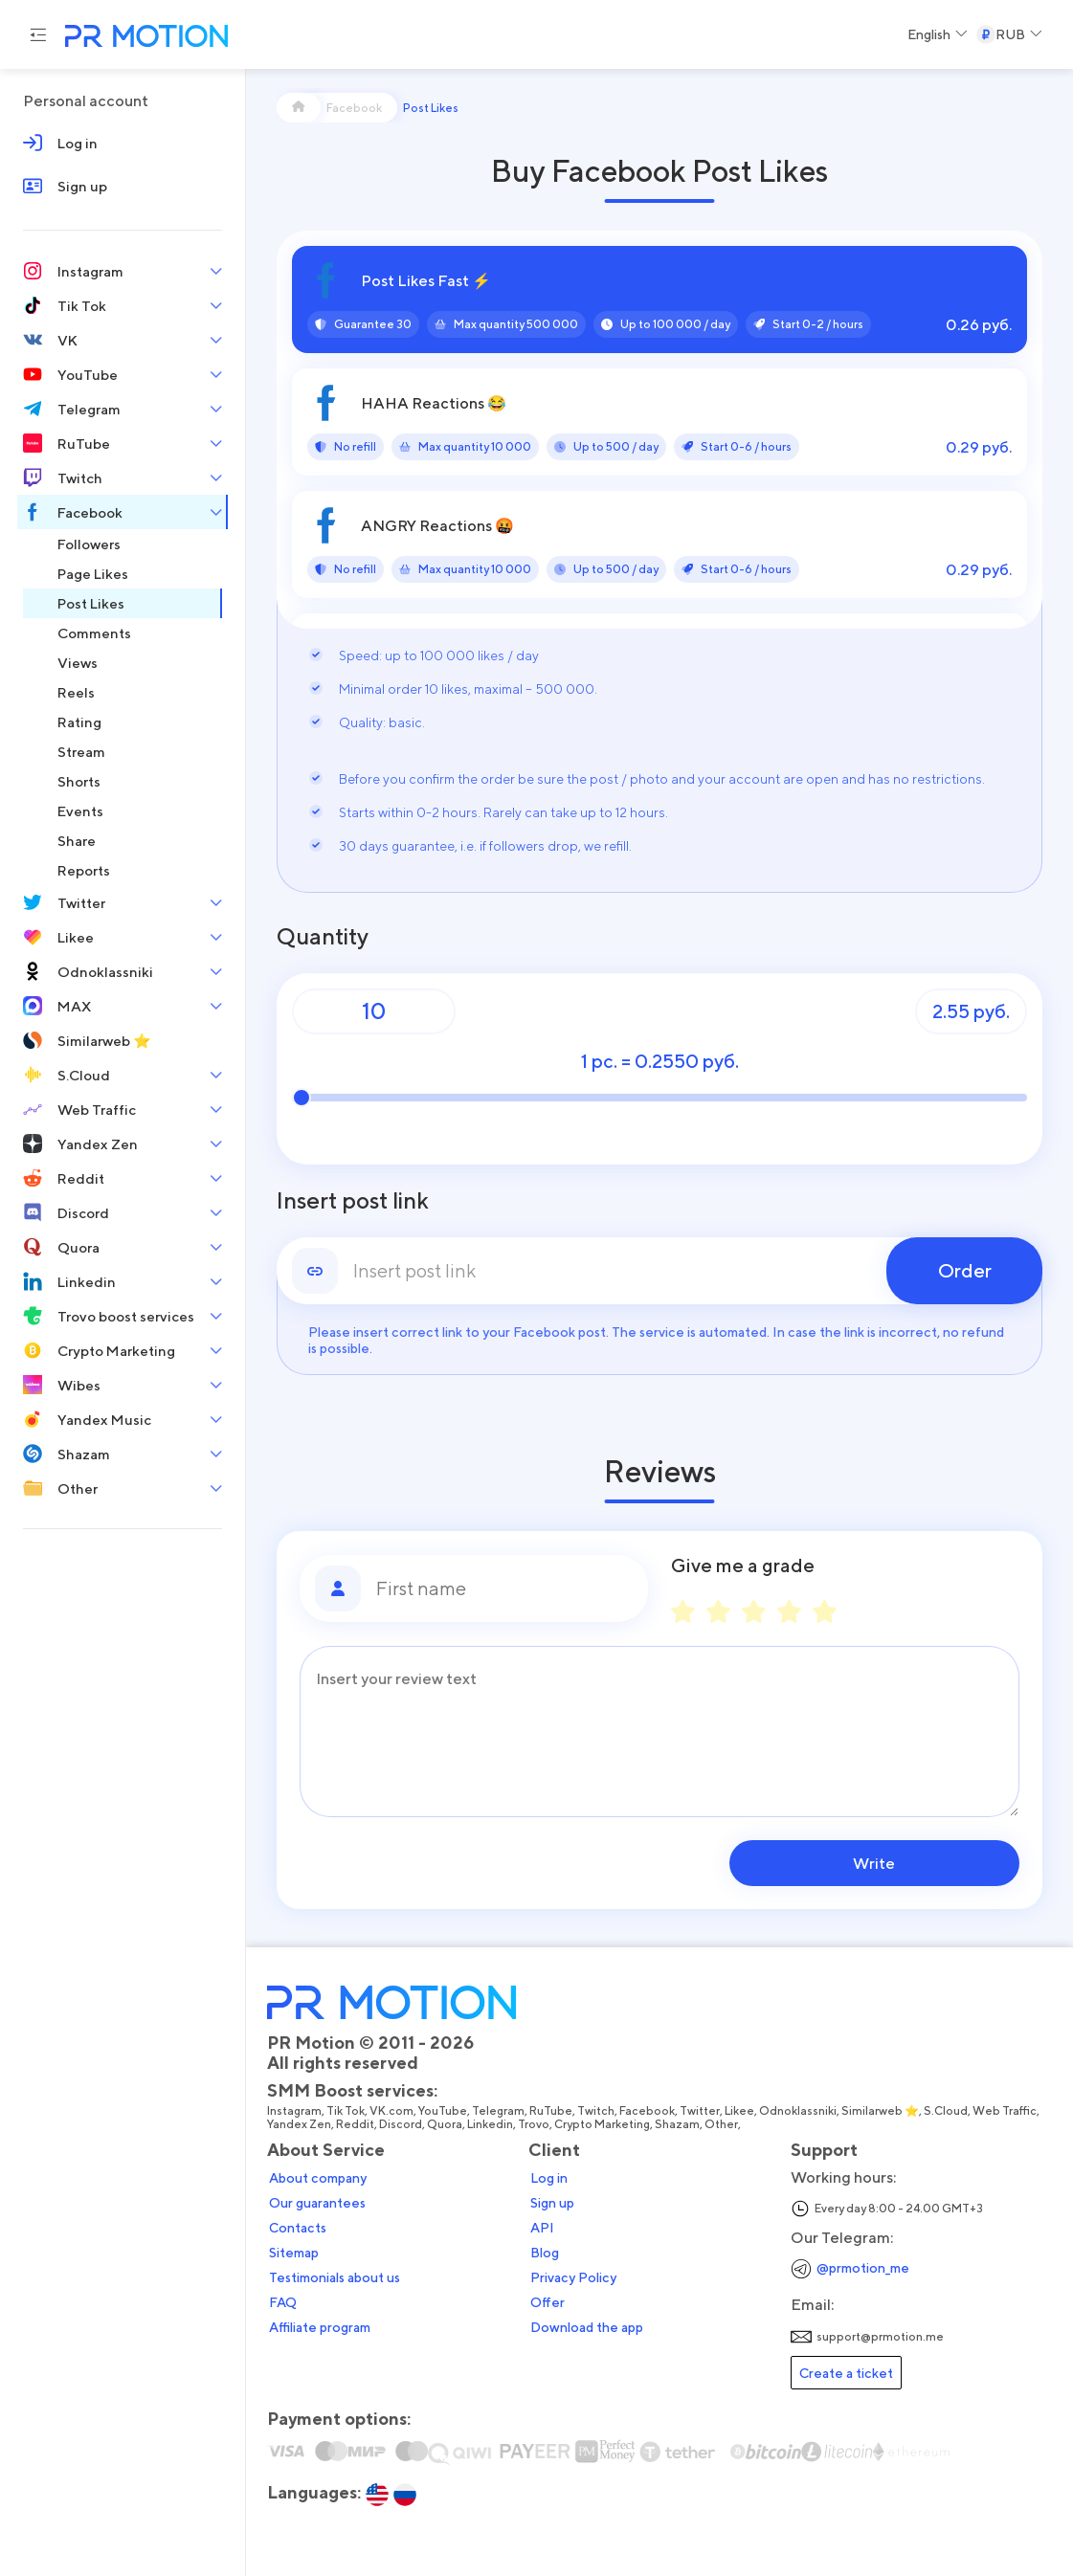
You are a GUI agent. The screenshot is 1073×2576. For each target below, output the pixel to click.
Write (897, 1863)
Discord (400, 2124)
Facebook (647, 2111)
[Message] (659, 1731)
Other (721, 2124)
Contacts (297, 2227)
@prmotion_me (862, 2267)
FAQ (283, 2302)
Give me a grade (743, 1565)
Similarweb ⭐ (880, 2111)
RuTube (550, 2111)
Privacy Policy (573, 2277)
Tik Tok (345, 2111)
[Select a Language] (937, 34)
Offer (547, 2302)
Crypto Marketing (602, 2124)
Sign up (552, 2202)
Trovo (533, 2124)
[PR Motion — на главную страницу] (142, 38)
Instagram (294, 2111)
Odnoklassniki (798, 2111)
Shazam (677, 2124)
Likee (739, 2111)
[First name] (504, 1588)
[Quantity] (374, 1011)
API (542, 2227)
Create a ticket (846, 2373)
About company (318, 2178)
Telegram (498, 2111)
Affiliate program (319, 2327)
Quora (444, 2124)
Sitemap (294, 2252)
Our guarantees (317, 2202)
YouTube (442, 2111)
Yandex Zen (299, 2124)
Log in (549, 2178)
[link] (659, 1271)
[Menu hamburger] (38, 34)
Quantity (323, 936)
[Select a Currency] (1009, 34)
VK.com (391, 2111)
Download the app (586, 2327)
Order (965, 1270)
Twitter (700, 2111)
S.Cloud (946, 2111)
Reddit (355, 2124)
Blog (544, 2252)
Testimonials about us (334, 2277)
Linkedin (490, 2124)
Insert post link (353, 1201)
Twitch (596, 2111)
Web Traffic (1004, 2111)
